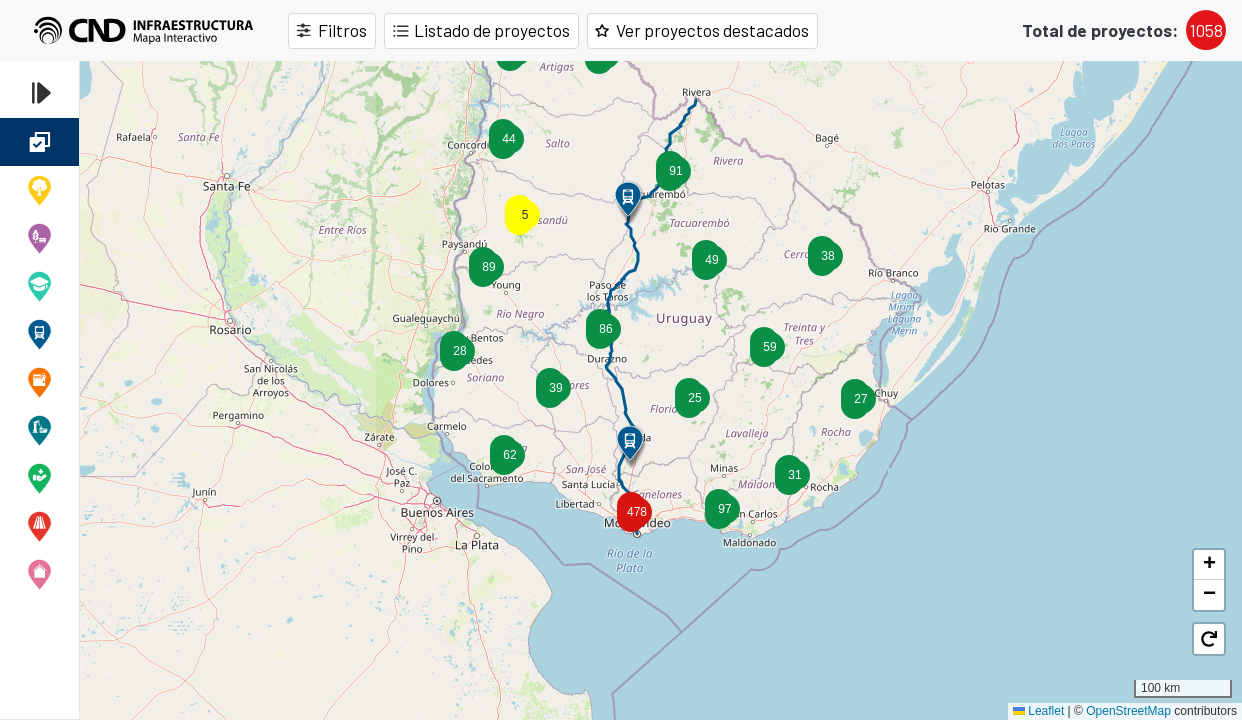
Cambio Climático (39, 190)
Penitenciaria (39, 382)
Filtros (342, 31)
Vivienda (39, 574)
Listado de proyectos (493, 31)
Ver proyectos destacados (715, 31)
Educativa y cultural (39, 286)
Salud (39, 478)
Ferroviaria (39, 334)
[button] (789, 475)
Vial (39, 526)
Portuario (39, 430)
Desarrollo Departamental (39, 238)
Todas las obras (39, 142)
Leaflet (1038, 711)
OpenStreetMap (1128, 711)
